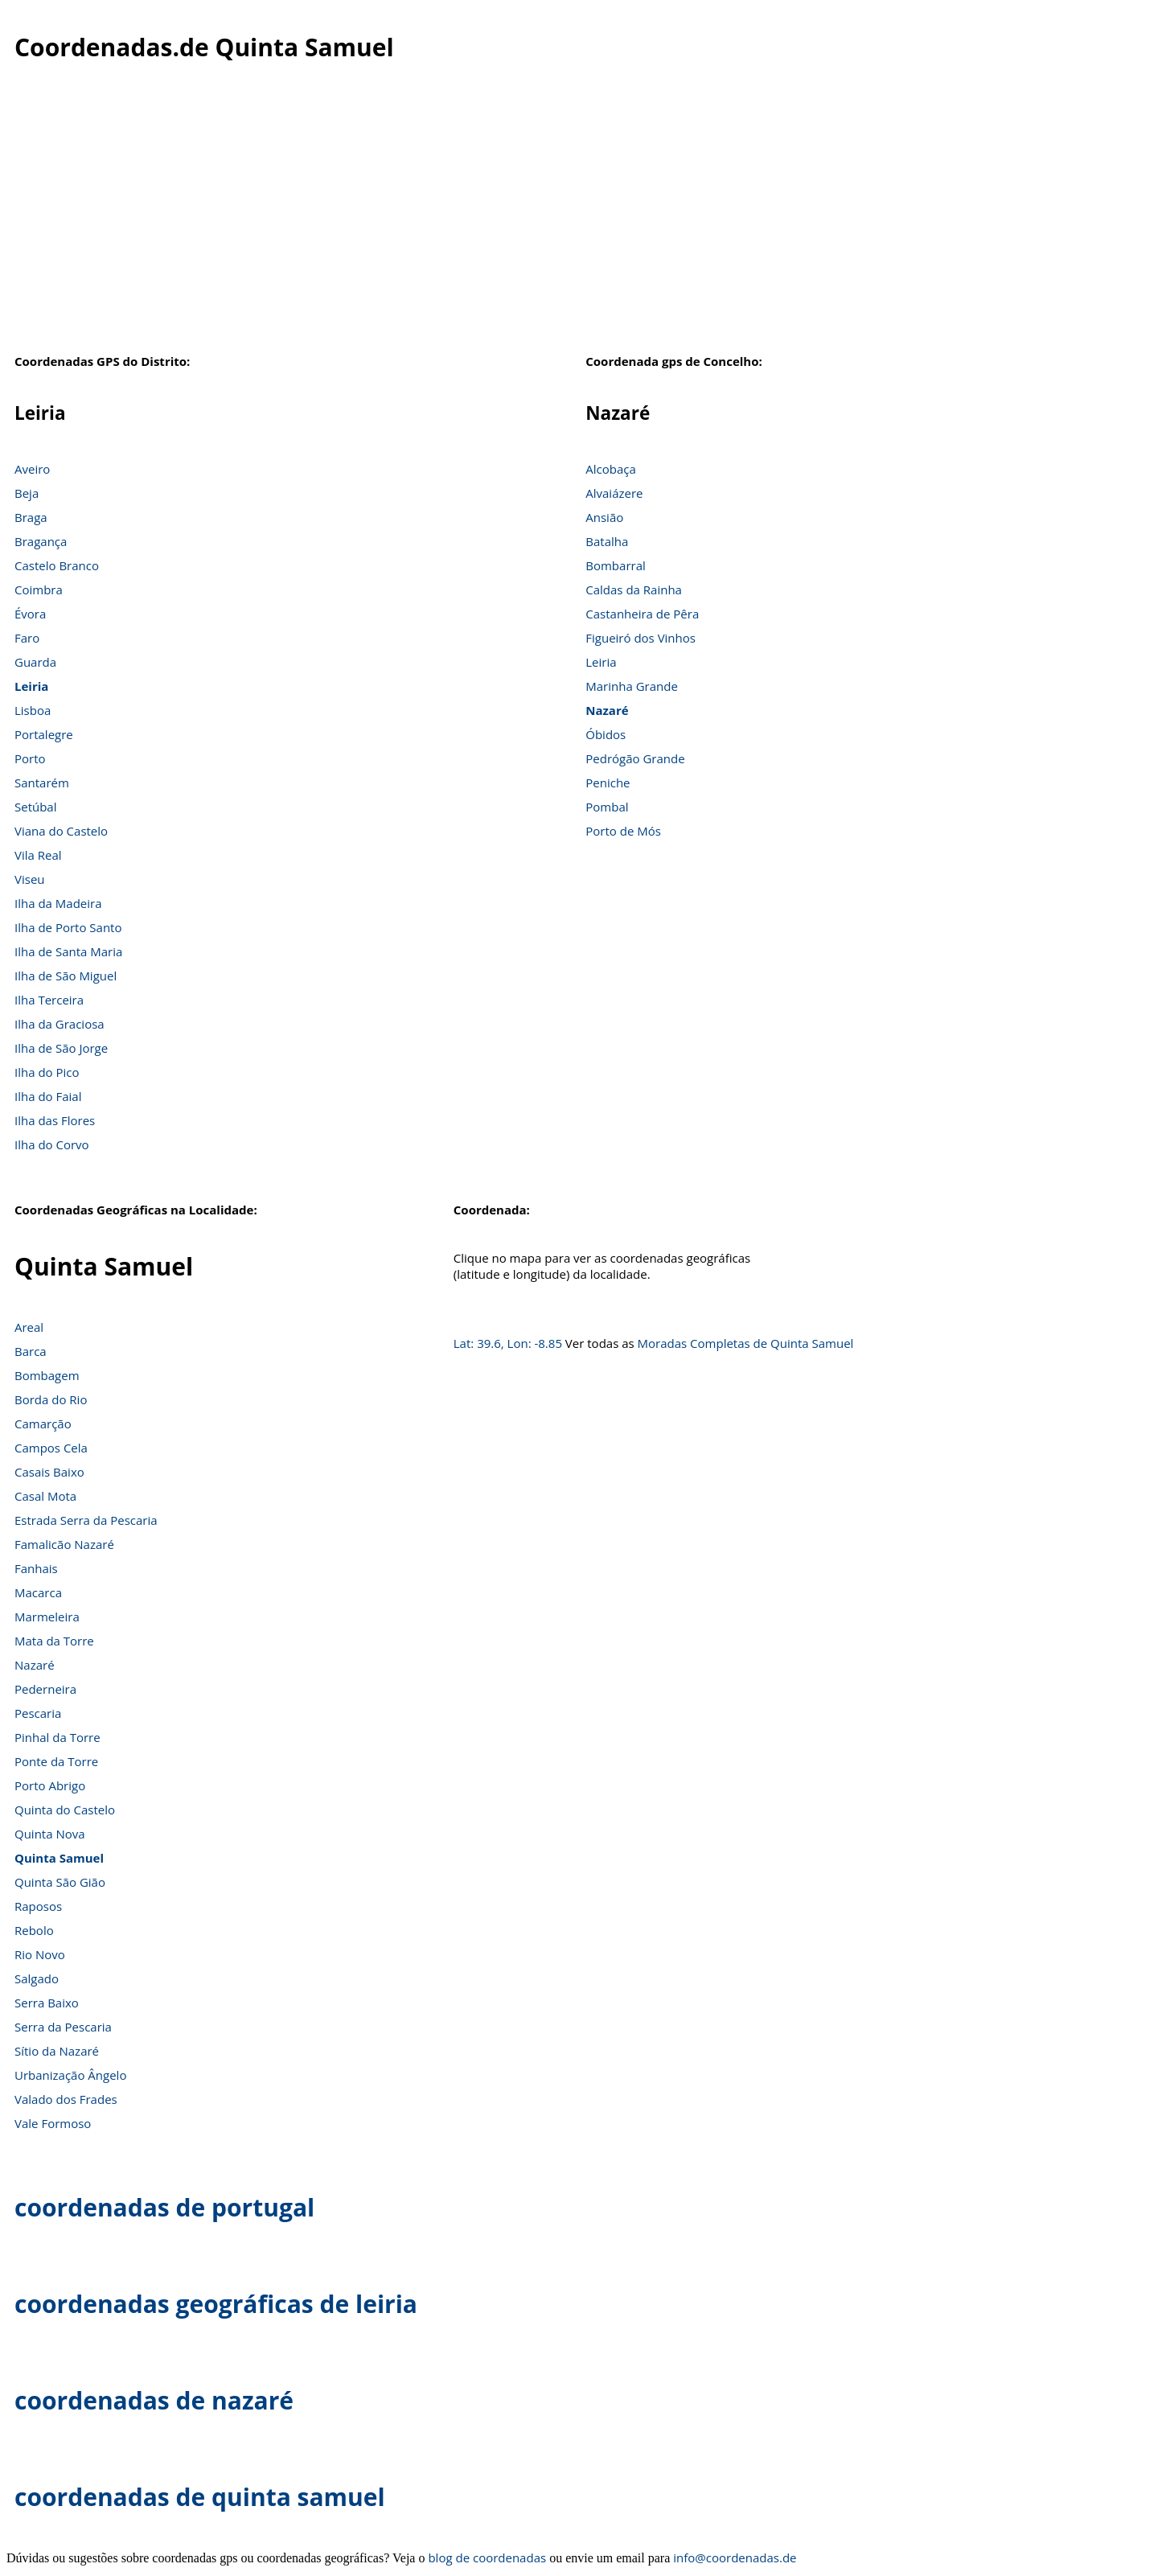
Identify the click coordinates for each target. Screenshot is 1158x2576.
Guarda (35, 662)
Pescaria (37, 1713)
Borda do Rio (50, 1399)
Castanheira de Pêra (642, 614)
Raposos (38, 1906)
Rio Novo (39, 1954)
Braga (30, 517)
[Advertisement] (579, 216)
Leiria (31, 686)
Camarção (43, 1423)
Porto (30, 758)
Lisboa (32, 710)
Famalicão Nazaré (64, 1544)
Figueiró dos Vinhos (640, 638)
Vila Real (38, 855)
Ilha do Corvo (51, 1144)
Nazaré (606, 710)
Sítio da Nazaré (56, 2051)
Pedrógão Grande (634, 758)
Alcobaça (610, 469)
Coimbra (38, 589)
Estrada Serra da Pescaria (86, 1520)
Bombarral (615, 565)
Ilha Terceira (49, 1000)
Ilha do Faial (48, 1096)
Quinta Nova (49, 1834)
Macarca (38, 1592)
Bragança (40, 541)
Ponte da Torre (56, 1761)
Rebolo (34, 1930)
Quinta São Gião (59, 1882)
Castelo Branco (56, 565)
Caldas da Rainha (633, 589)
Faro (26, 638)
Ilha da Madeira (58, 903)
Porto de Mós (623, 831)
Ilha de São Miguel (65, 976)
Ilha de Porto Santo (67, 927)
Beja (26, 493)
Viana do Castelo (61, 831)
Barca (30, 1351)
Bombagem (47, 1375)
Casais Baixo (49, 1472)
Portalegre (43, 734)
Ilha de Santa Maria (68, 951)
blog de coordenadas (487, 2557)
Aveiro (32, 469)
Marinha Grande (631, 686)
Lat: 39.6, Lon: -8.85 (508, 1343)
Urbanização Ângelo (70, 2075)
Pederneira (45, 1689)
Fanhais (36, 1568)
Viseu (29, 879)
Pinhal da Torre (57, 1737)
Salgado (36, 1978)
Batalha (606, 541)
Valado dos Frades (65, 2099)
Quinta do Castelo (64, 1810)
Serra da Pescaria (63, 2027)
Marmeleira (47, 1616)
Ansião (604, 517)
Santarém (41, 782)
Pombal (606, 807)
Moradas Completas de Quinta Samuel (746, 1343)
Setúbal (35, 807)
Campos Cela (51, 1448)
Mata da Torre (54, 1641)
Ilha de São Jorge (61, 1048)
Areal (28, 1327)
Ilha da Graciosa (59, 1024)
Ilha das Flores (54, 1120)
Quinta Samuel (59, 1858)
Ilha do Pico (47, 1072)
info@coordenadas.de (734, 2557)
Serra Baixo (46, 2003)
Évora (30, 614)
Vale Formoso (52, 2123)
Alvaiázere (614, 493)
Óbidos (605, 734)
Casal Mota (45, 1496)
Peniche (607, 782)
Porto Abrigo (49, 1785)
